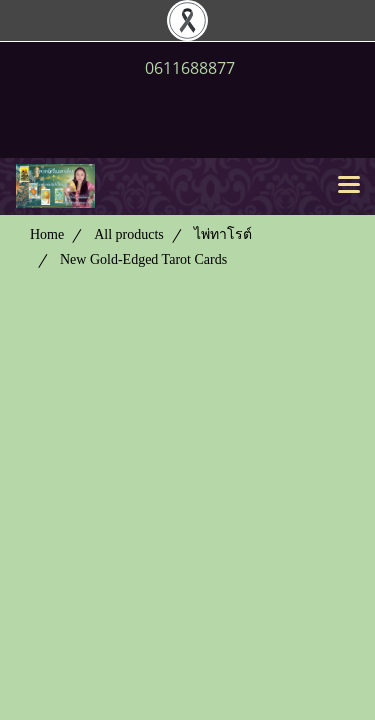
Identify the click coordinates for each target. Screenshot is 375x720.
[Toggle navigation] (349, 186)
